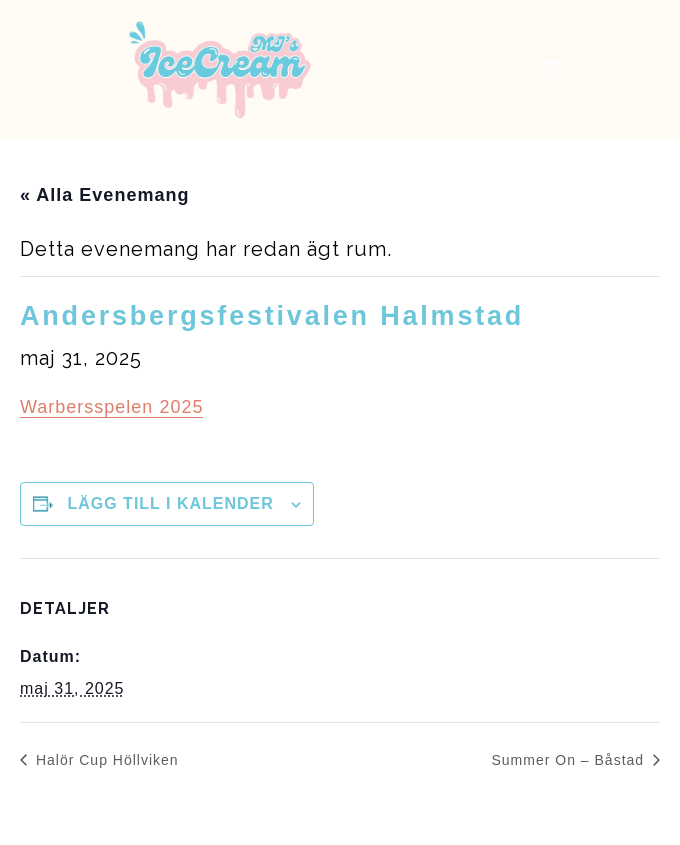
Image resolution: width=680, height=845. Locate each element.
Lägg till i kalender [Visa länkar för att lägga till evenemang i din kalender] (170, 503)
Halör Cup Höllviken (105, 760)
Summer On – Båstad (570, 760)
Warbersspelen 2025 (111, 407)
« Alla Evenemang (104, 195)
